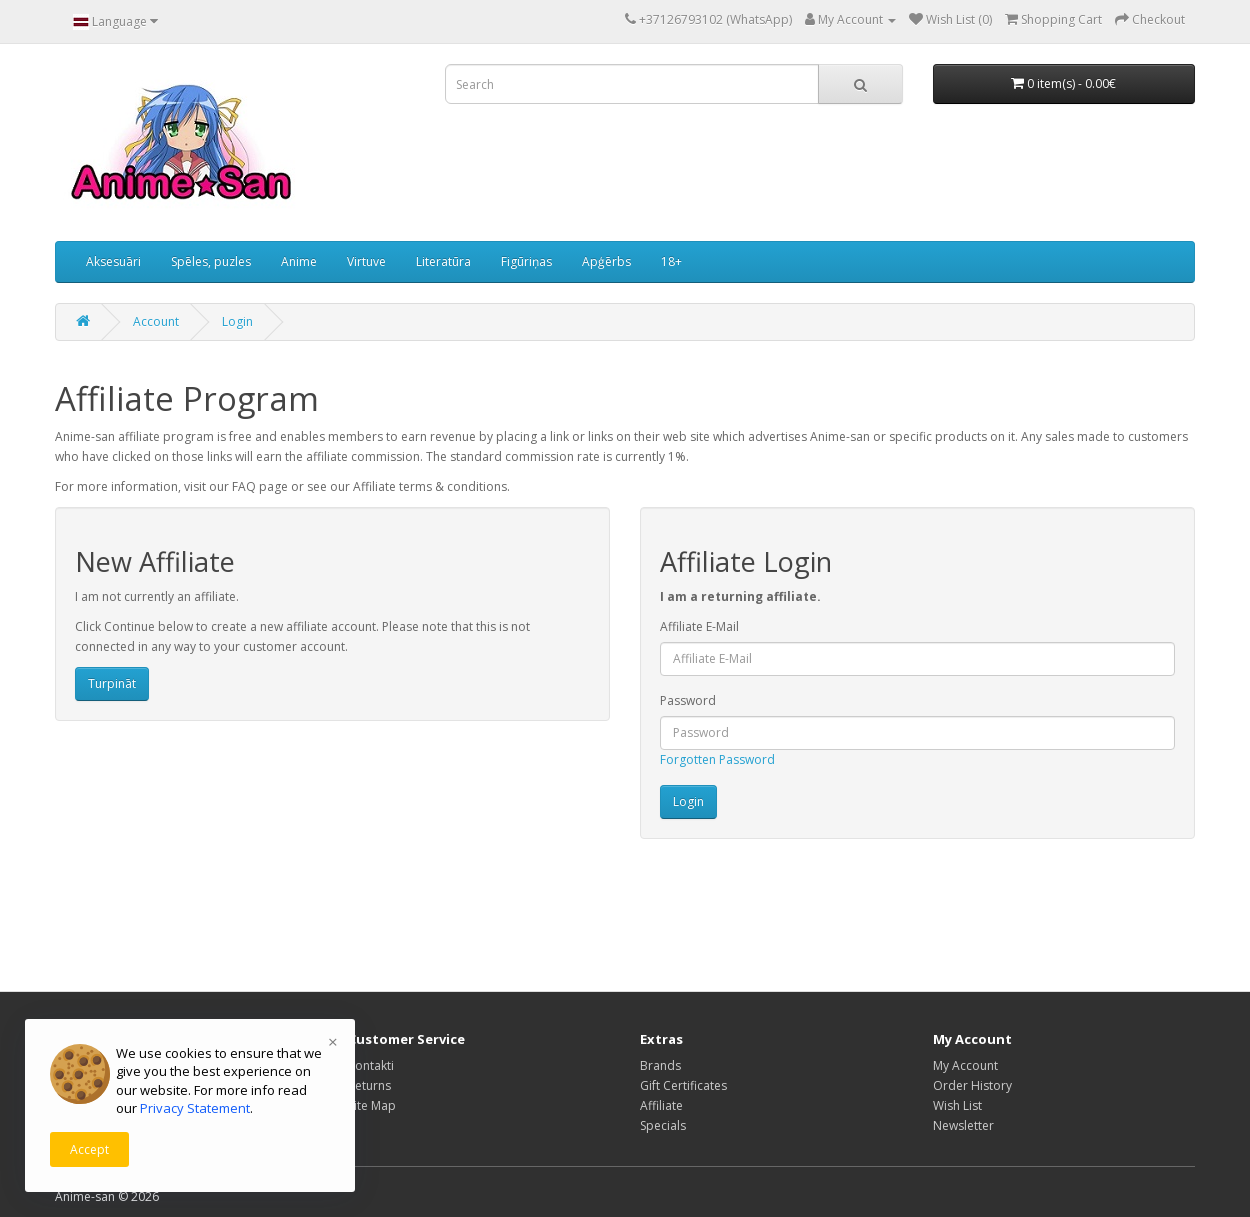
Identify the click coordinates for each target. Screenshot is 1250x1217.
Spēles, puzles (211, 261)
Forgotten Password (717, 759)
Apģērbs (606, 261)
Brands (660, 1065)
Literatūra (443, 261)
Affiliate (661, 1105)
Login (237, 321)
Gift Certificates (683, 1085)
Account (156, 321)
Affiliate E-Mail (699, 626)
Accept (89, 1149)
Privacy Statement (195, 1108)
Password (688, 700)
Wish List (957, 1105)
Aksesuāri (113, 261)
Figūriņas (526, 261)
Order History (972, 1085)
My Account (965, 1065)
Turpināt (112, 683)
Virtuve (366, 261)
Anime (299, 261)
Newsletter (963, 1125)
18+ (671, 261)
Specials (663, 1125)
